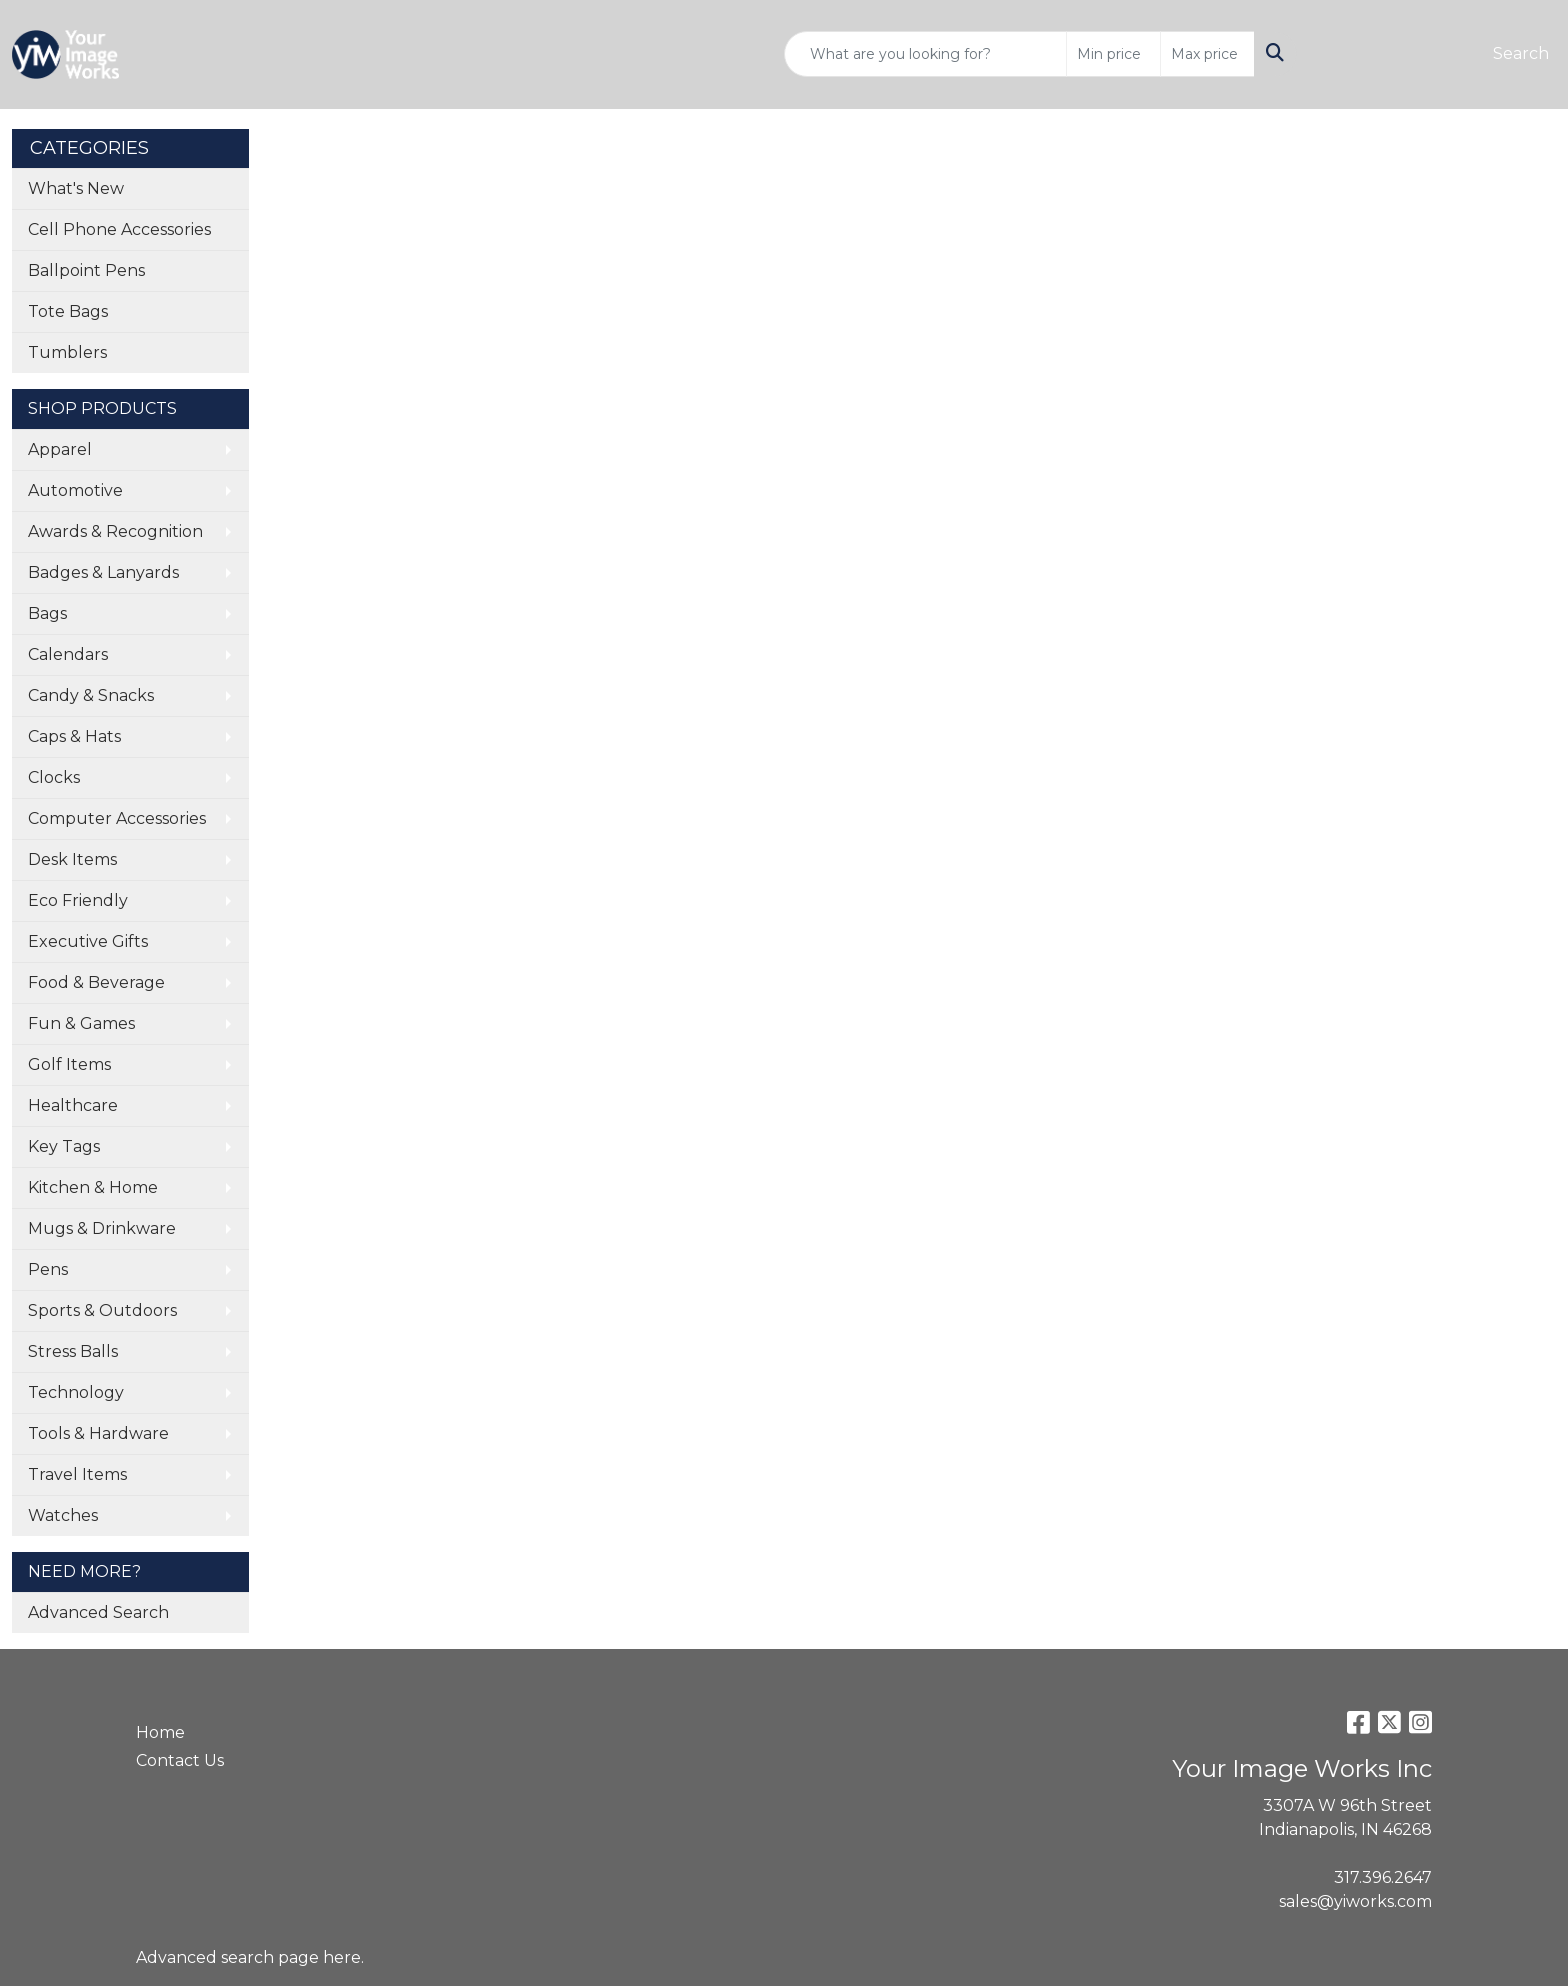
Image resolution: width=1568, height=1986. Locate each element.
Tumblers (67, 352)
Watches (63, 1515)
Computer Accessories (117, 818)
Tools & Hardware (98, 1433)
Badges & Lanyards (103, 572)
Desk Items (72, 859)
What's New (76, 188)
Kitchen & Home (93, 1187)
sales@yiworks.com (1355, 1901)
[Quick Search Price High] (1207, 54)
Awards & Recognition (115, 531)
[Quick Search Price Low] (1113, 54)
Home (160, 1732)
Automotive (75, 490)
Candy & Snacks (91, 695)
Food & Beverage (96, 982)
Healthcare (73, 1105)
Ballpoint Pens (86, 270)
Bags (47, 613)
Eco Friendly (78, 900)
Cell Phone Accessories (119, 229)
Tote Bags (68, 311)
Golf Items (69, 1064)
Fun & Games (81, 1023)
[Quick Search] (925, 54)
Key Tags (64, 1146)
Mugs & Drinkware (102, 1228)
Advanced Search (98, 1612)
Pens (48, 1269)
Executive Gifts (88, 941)
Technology (76, 1392)
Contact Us (180, 1760)
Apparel (60, 449)
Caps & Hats (74, 736)
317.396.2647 (1383, 1877)
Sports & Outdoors (102, 1310)
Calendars (68, 654)
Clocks (54, 777)
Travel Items (77, 1474)
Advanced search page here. (250, 1957)
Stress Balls (73, 1351)
